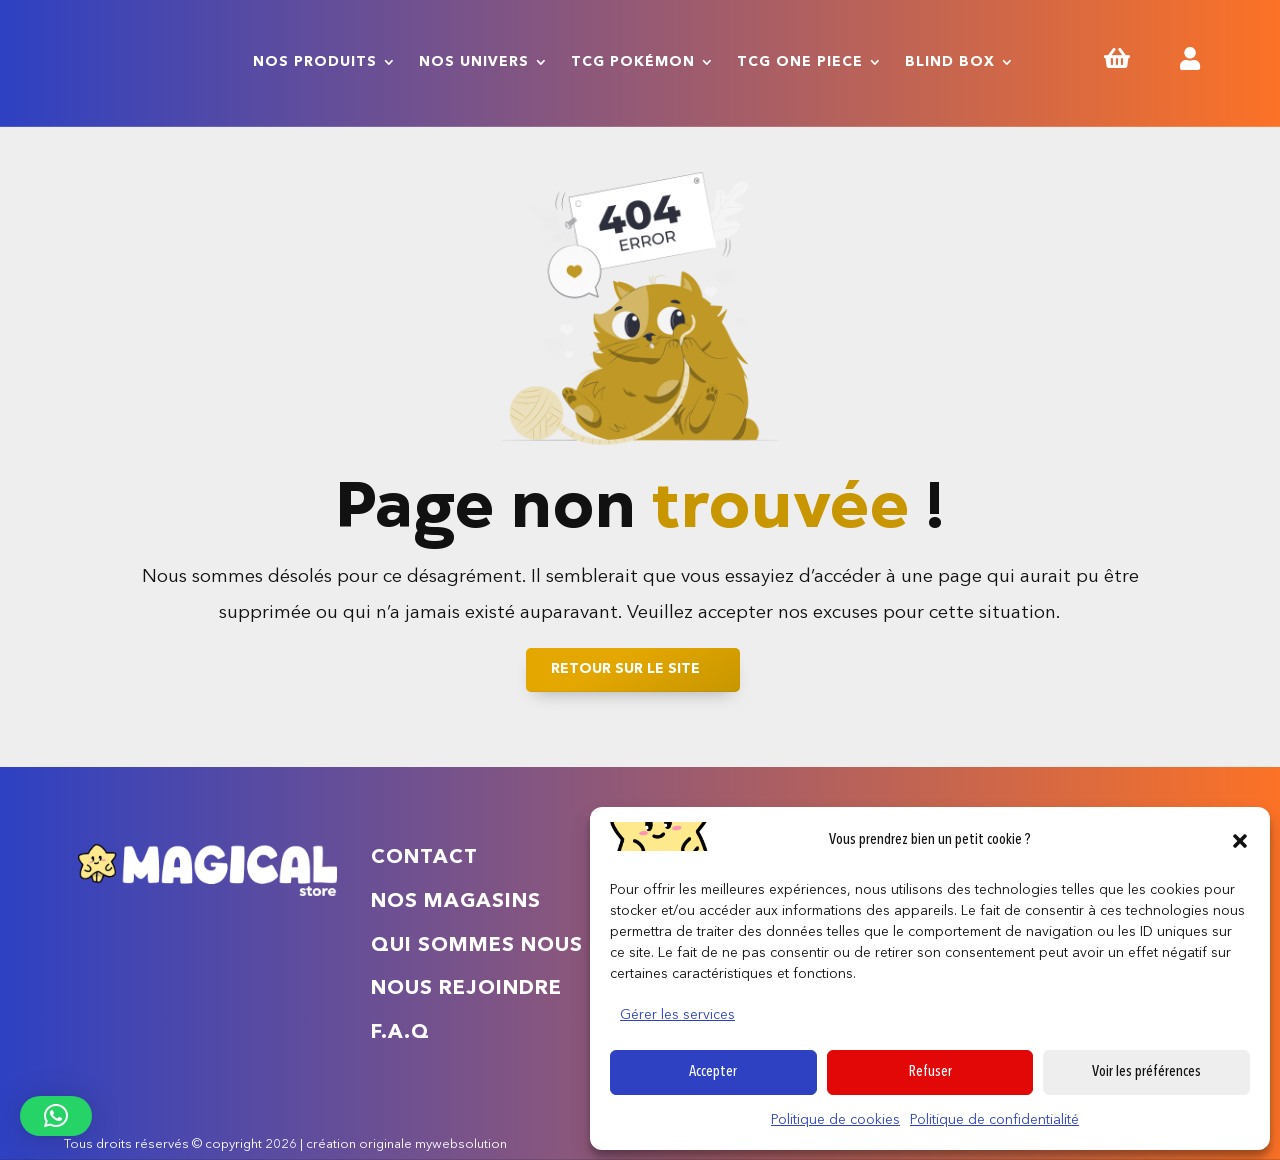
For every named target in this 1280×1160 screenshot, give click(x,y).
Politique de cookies (835, 1120)
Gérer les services (677, 1015)
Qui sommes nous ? (486, 946)
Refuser (930, 1072)
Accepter (713, 1072)
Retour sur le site (625, 669)
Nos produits (315, 62)
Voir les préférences (1146, 1072)
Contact (424, 858)
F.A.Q (400, 1033)
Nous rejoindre (466, 989)
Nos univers (474, 62)
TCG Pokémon (633, 62)
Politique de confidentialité (994, 1120)
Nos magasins (456, 902)
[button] (1240, 841)
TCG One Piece (800, 62)
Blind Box (950, 62)
